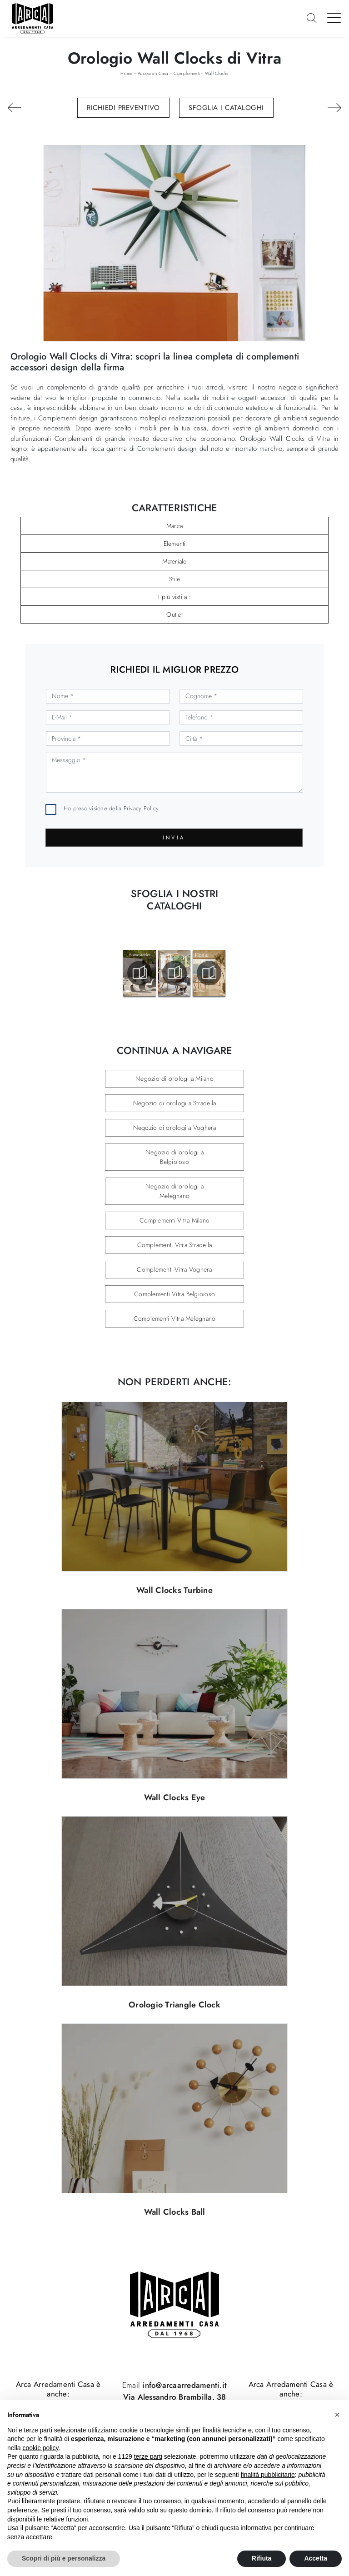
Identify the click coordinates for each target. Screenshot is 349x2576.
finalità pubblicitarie (268, 2474)
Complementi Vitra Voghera (174, 1269)
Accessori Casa (153, 73)
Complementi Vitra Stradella (174, 1244)
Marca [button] (174, 525)
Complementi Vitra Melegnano (175, 1318)
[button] (337, 2414)
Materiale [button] (174, 561)
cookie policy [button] (40, 2447)
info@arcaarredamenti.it (183, 2385)
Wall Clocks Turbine (174, 1590)
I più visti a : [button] (174, 596)
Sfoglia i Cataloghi (226, 108)
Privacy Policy (141, 808)
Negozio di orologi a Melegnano (174, 1191)
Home (126, 73)
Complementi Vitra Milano (174, 1220)
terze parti (148, 2456)
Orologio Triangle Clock (174, 2005)
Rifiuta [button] (262, 2558)
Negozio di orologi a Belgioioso (174, 1157)
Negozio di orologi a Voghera (174, 1127)
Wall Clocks (217, 73)
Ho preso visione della (111, 808)
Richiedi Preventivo (123, 108)
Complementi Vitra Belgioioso (174, 1293)
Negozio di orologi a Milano (174, 1078)
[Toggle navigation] (334, 17)
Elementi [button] (175, 543)
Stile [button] (174, 579)
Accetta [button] (315, 2558)
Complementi (186, 73)
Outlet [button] (174, 614)
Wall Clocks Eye (174, 1797)
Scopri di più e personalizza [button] (63, 2558)
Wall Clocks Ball (174, 2212)
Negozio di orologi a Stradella (174, 1103)
